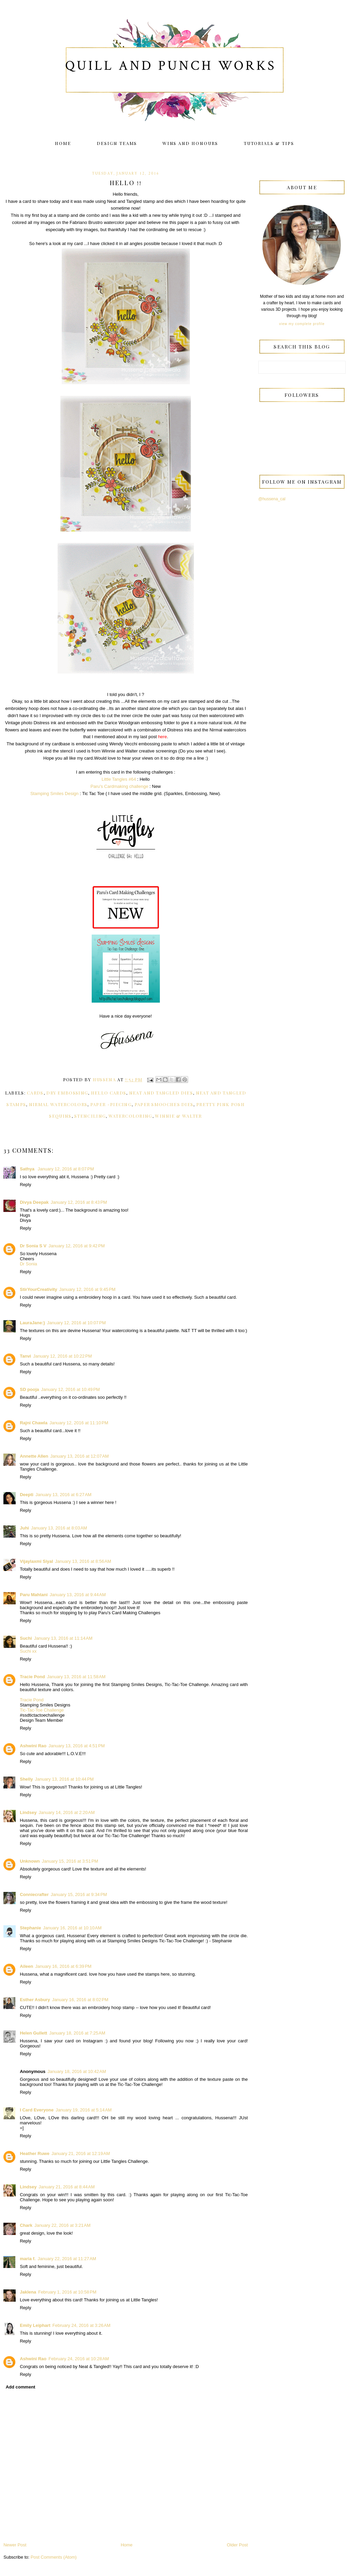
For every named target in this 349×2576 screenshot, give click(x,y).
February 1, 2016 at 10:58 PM (67, 2292)
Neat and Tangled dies (161, 1093)
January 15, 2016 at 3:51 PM (70, 1861)
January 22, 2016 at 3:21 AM (62, 2225)
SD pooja (29, 1389)
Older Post (237, 2544)
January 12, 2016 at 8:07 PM (65, 1168)
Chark (26, 2225)
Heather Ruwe (34, 2153)
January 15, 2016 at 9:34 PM (79, 1894)
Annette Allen (34, 1456)
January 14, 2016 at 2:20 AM (66, 1812)
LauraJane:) (32, 1322)
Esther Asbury (35, 1999)
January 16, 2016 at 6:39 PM (63, 1966)
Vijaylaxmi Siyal (36, 1561)
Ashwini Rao (33, 1745)
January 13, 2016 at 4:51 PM (76, 1745)
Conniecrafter (34, 1894)
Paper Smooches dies (164, 1104)
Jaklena (28, 2292)
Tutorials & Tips (269, 143)
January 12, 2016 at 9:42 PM (76, 1245)
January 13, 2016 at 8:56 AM (83, 1561)
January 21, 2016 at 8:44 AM (66, 2186)
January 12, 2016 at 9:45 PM (87, 1289)
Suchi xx (28, 1651)
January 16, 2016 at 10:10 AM (72, 1927)
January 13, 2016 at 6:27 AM (63, 1494)
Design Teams (118, 143)
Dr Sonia (28, 1263)
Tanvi (25, 1356)
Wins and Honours (190, 143)
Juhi (24, 1527)
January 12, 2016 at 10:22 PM (62, 1356)
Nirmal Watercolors (58, 1104)
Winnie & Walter (178, 1116)
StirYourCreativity (38, 1289)
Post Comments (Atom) (54, 2557)
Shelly (26, 1779)
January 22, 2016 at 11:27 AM (66, 2258)
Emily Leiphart (35, 2325)
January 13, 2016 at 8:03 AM (59, 1527)
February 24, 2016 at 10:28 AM (78, 2358)
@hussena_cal (272, 499)
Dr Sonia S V (33, 1245)
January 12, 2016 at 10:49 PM (70, 1389)
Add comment (20, 2386)
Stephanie (30, 1927)
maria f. (27, 2258)
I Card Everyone (37, 2109)
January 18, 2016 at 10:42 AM (76, 2071)
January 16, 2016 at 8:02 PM (80, 1999)
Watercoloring (130, 1116)
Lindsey (28, 1812)
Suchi (26, 1638)
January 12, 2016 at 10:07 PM (76, 1322)
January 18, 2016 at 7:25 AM (77, 2033)
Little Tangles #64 (119, 779)
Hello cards (108, 1093)
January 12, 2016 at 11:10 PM (78, 1422)
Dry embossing (67, 1093)
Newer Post (14, 2544)
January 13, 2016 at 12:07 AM (79, 1456)
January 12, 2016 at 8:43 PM (79, 1202)
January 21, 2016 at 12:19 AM (80, 2153)
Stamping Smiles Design (54, 793)
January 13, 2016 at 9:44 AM (78, 1594)
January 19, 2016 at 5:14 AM (83, 2109)
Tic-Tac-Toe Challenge (42, 1710)
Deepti (26, 1494)
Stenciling (90, 1116)
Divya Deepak (34, 1202)
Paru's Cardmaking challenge (119, 786)
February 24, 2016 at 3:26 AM (81, 2325)
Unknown (30, 1861)
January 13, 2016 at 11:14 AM (63, 1638)
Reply (25, 1184)
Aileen (26, 1966)
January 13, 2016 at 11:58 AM (76, 1676)
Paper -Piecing (111, 1104)
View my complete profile (301, 324)
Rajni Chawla (33, 1422)
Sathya (27, 1168)
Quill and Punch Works (170, 66)
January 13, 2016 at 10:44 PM (64, 1779)
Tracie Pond (32, 1676)
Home (63, 143)
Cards (35, 1093)
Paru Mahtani (34, 1594)
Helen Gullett (33, 2033)
